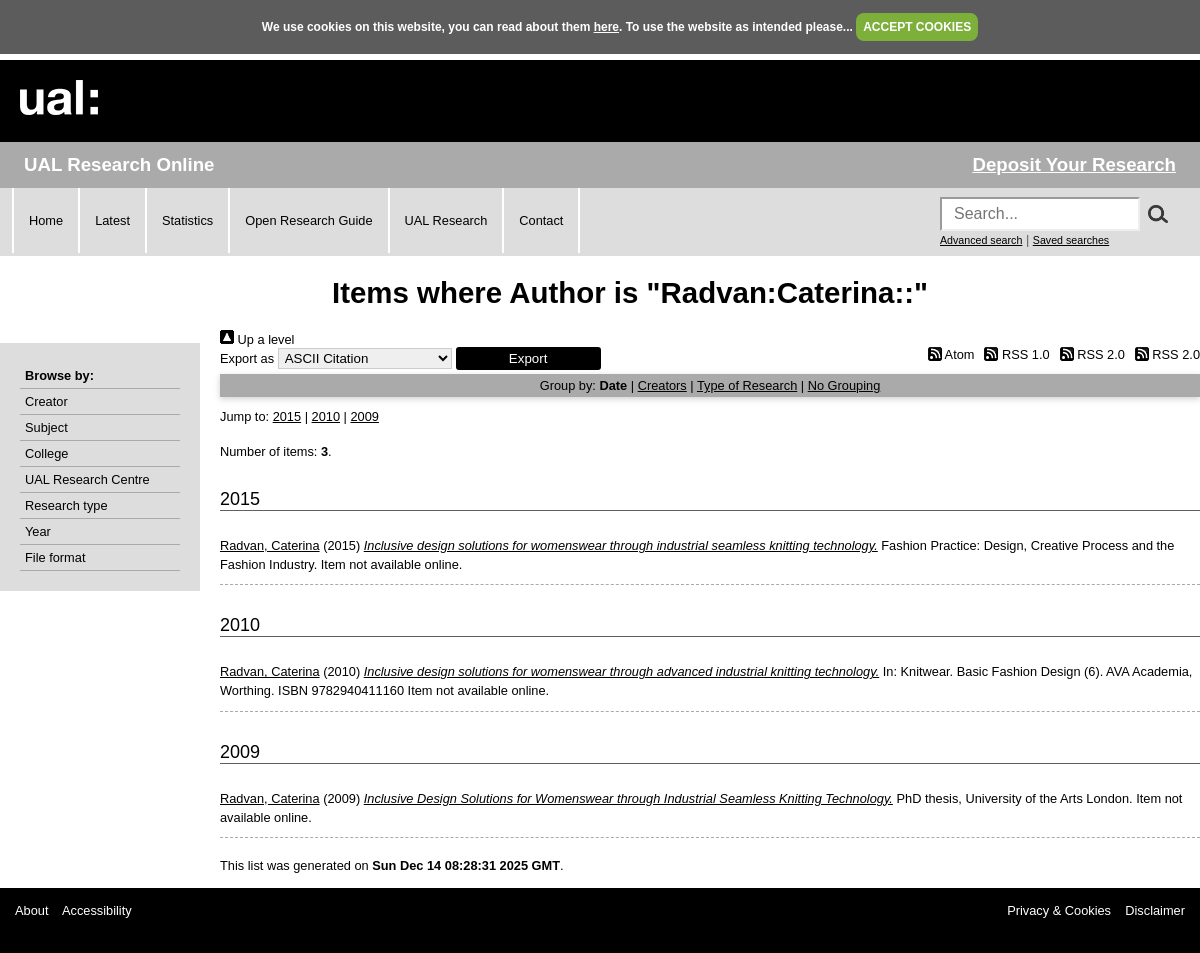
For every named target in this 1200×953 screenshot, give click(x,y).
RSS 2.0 (1089, 354)
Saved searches (1071, 240)
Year (38, 531)
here (606, 27)
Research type (66, 505)
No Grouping (844, 385)
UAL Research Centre (87, 479)
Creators (662, 385)
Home (46, 220)
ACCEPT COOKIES (917, 27)
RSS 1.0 (1014, 354)
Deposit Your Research (1074, 164)
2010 (326, 416)
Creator (46, 401)
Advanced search (981, 240)
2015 (287, 416)
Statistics (187, 220)
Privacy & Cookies (1059, 910)
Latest (112, 220)
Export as (247, 358)
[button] (528, 358)
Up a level (257, 339)
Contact (541, 220)
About (31, 910)
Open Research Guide (308, 220)
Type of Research (747, 385)
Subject (46, 427)
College (46, 453)
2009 (364, 416)
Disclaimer (1155, 910)
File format (55, 557)
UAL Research (446, 220)
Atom (947, 354)
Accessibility (97, 910)
